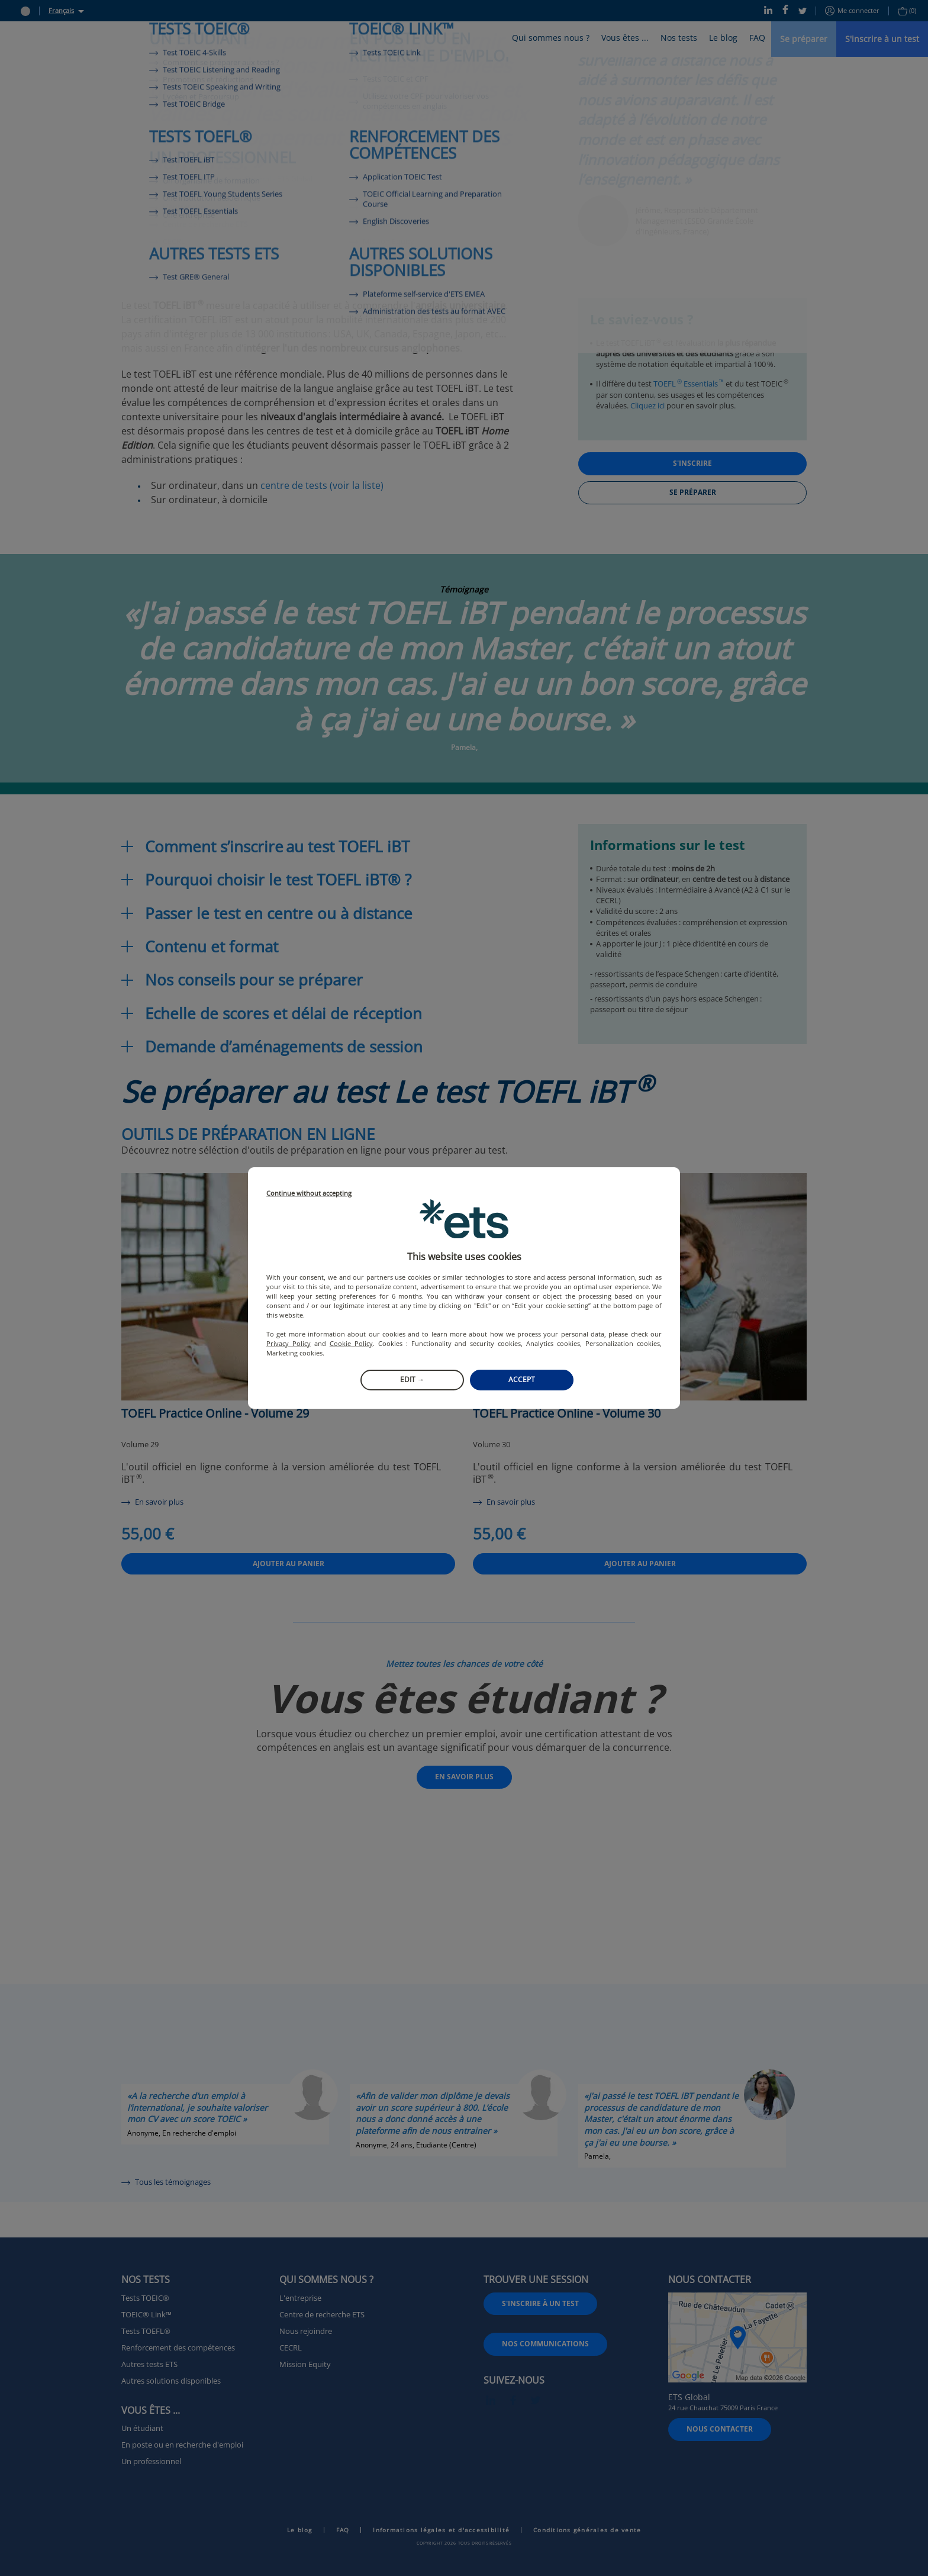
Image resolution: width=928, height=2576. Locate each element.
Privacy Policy (288, 1343)
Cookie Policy (351, 1343)
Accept (521, 1379)
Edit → (412, 1379)
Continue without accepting (309, 1193)
